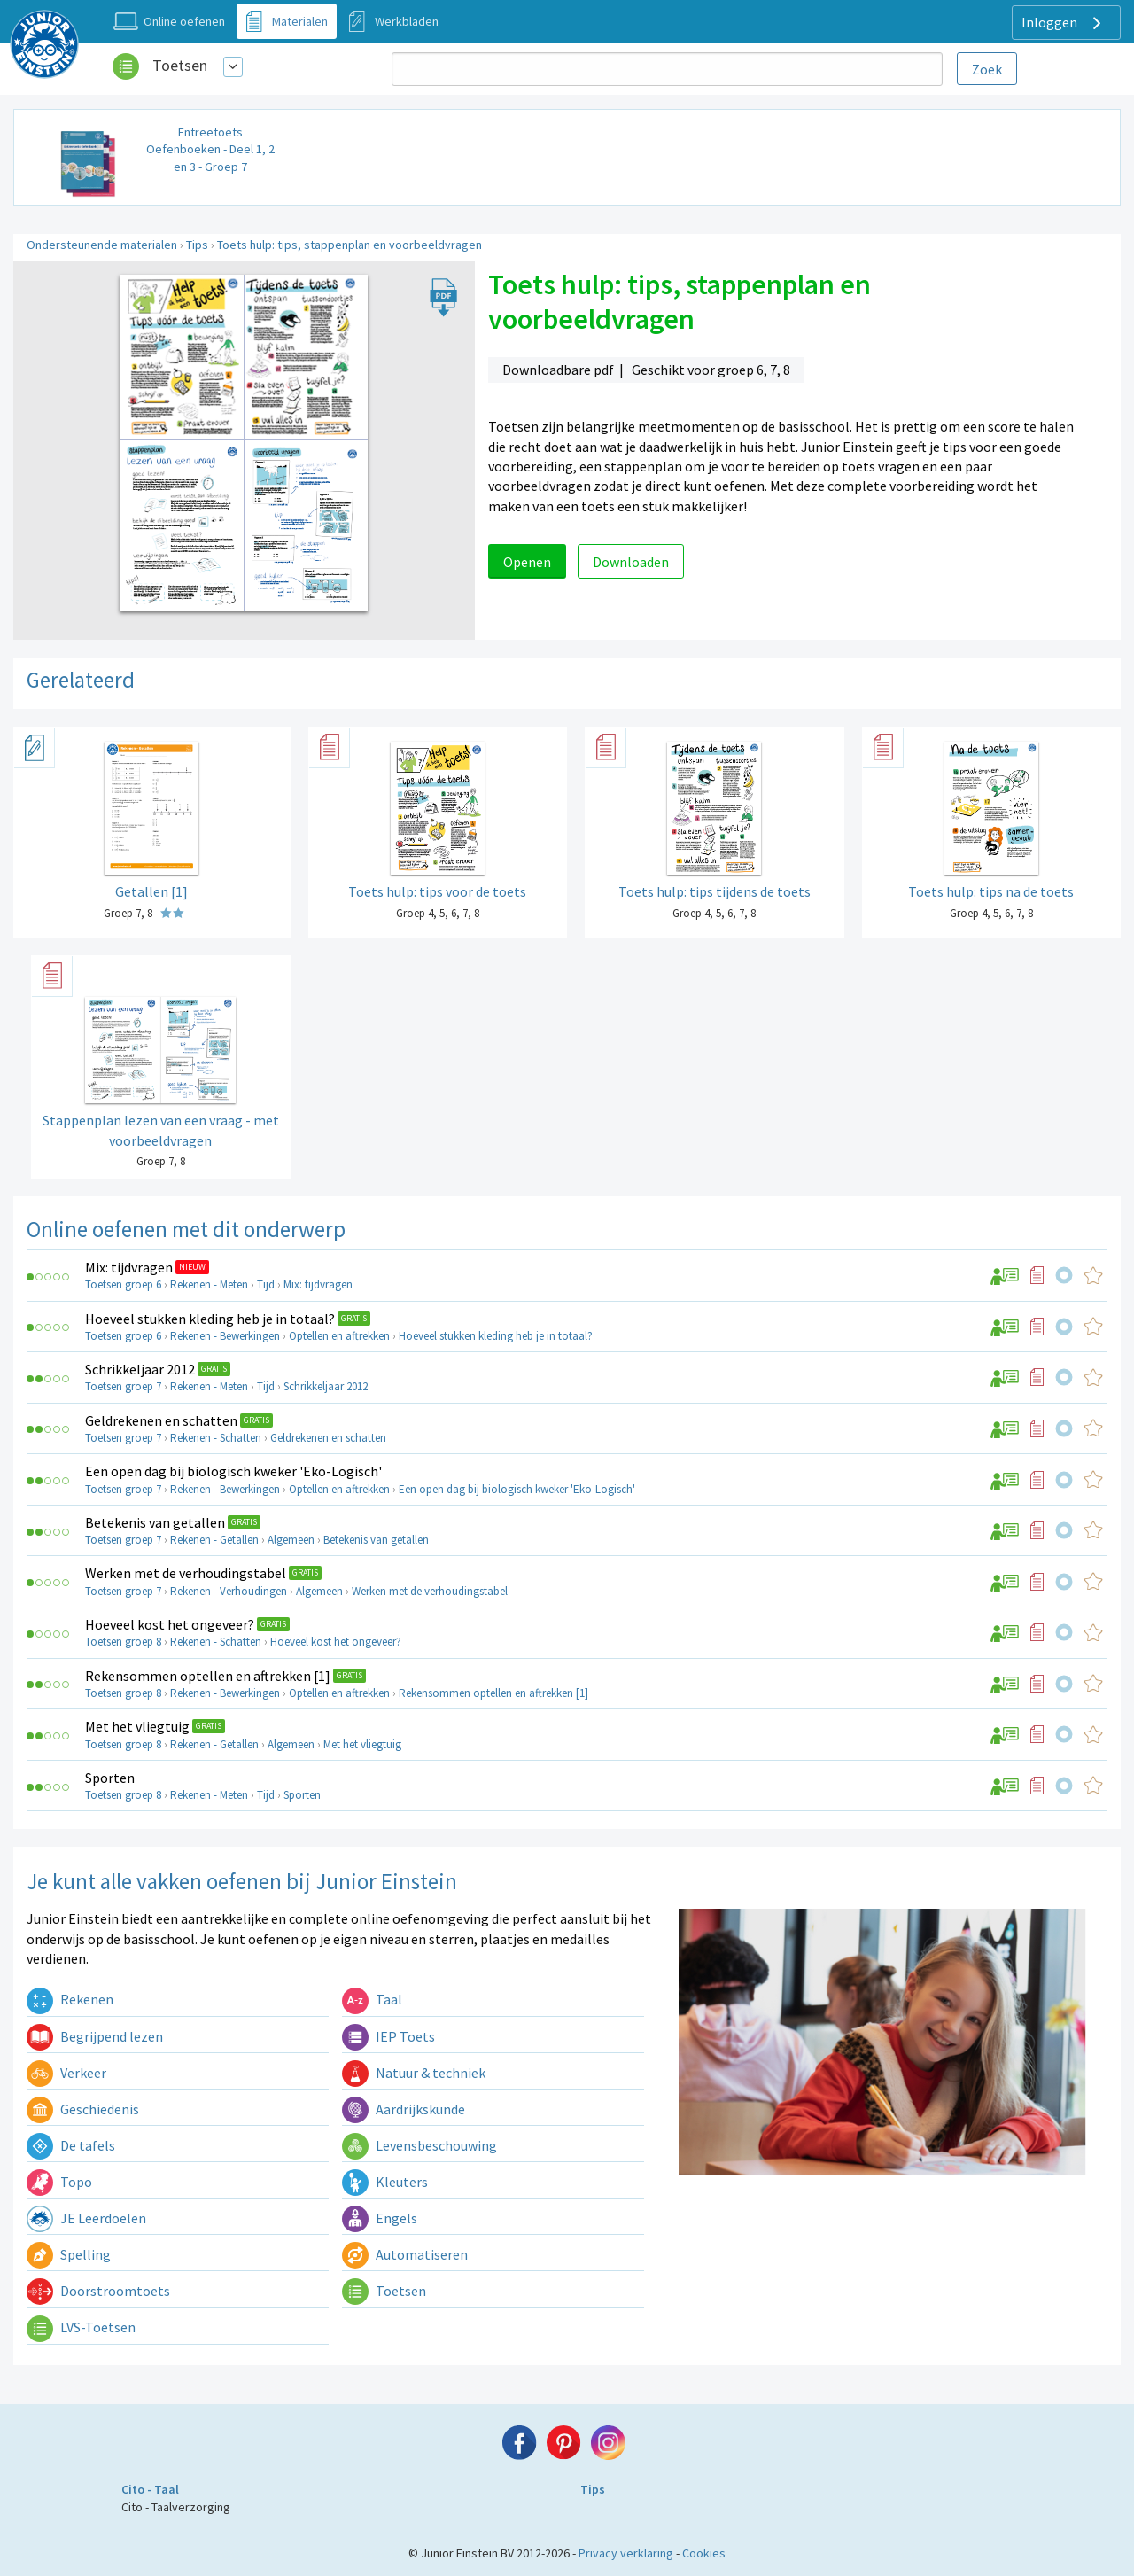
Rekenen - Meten (209, 1284)
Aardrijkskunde (403, 2109)
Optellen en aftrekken (339, 1335)
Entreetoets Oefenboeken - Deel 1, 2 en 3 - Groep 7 (210, 149)
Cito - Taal (150, 2489)
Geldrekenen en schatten (161, 1420)
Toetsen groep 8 (123, 1641)
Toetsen (179, 65)
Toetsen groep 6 (123, 1284)
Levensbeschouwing (419, 2145)
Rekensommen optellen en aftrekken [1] (207, 1676)
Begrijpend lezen (95, 2036)
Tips (197, 245)
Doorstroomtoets (98, 2291)
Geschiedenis (83, 2109)
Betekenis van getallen (155, 1522)
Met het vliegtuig (137, 1726)
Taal (372, 1999)
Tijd (266, 1284)
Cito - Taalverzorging (175, 2507)
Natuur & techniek (413, 2073)
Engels (379, 2218)
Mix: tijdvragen (129, 1267)
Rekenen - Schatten (215, 1437)
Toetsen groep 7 (123, 1386)
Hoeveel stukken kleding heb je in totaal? (210, 1318)
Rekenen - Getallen (214, 1539)
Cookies (704, 2553)
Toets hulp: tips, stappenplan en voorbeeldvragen (349, 245)
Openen (527, 562)
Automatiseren (405, 2254)
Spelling (69, 2254)
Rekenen (70, 1999)
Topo (59, 2182)
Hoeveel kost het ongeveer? (169, 1624)
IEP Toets (388, 2036)
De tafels (71, 2145)
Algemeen (291, 1539)
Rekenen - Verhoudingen (228, 1591)
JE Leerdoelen (86, 2218)
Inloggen (1063, 23)
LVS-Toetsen (81, 2327)
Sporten (110, 1777)
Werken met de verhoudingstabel (185, 1573)
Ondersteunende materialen (102, 245)
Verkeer (66, 2073)
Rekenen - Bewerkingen (225, 1335)
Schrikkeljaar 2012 (140, 1369)
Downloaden (631, 562)
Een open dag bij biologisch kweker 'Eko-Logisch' (233, 1471)
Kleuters (385, 2182)
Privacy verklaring (626, 2553)
